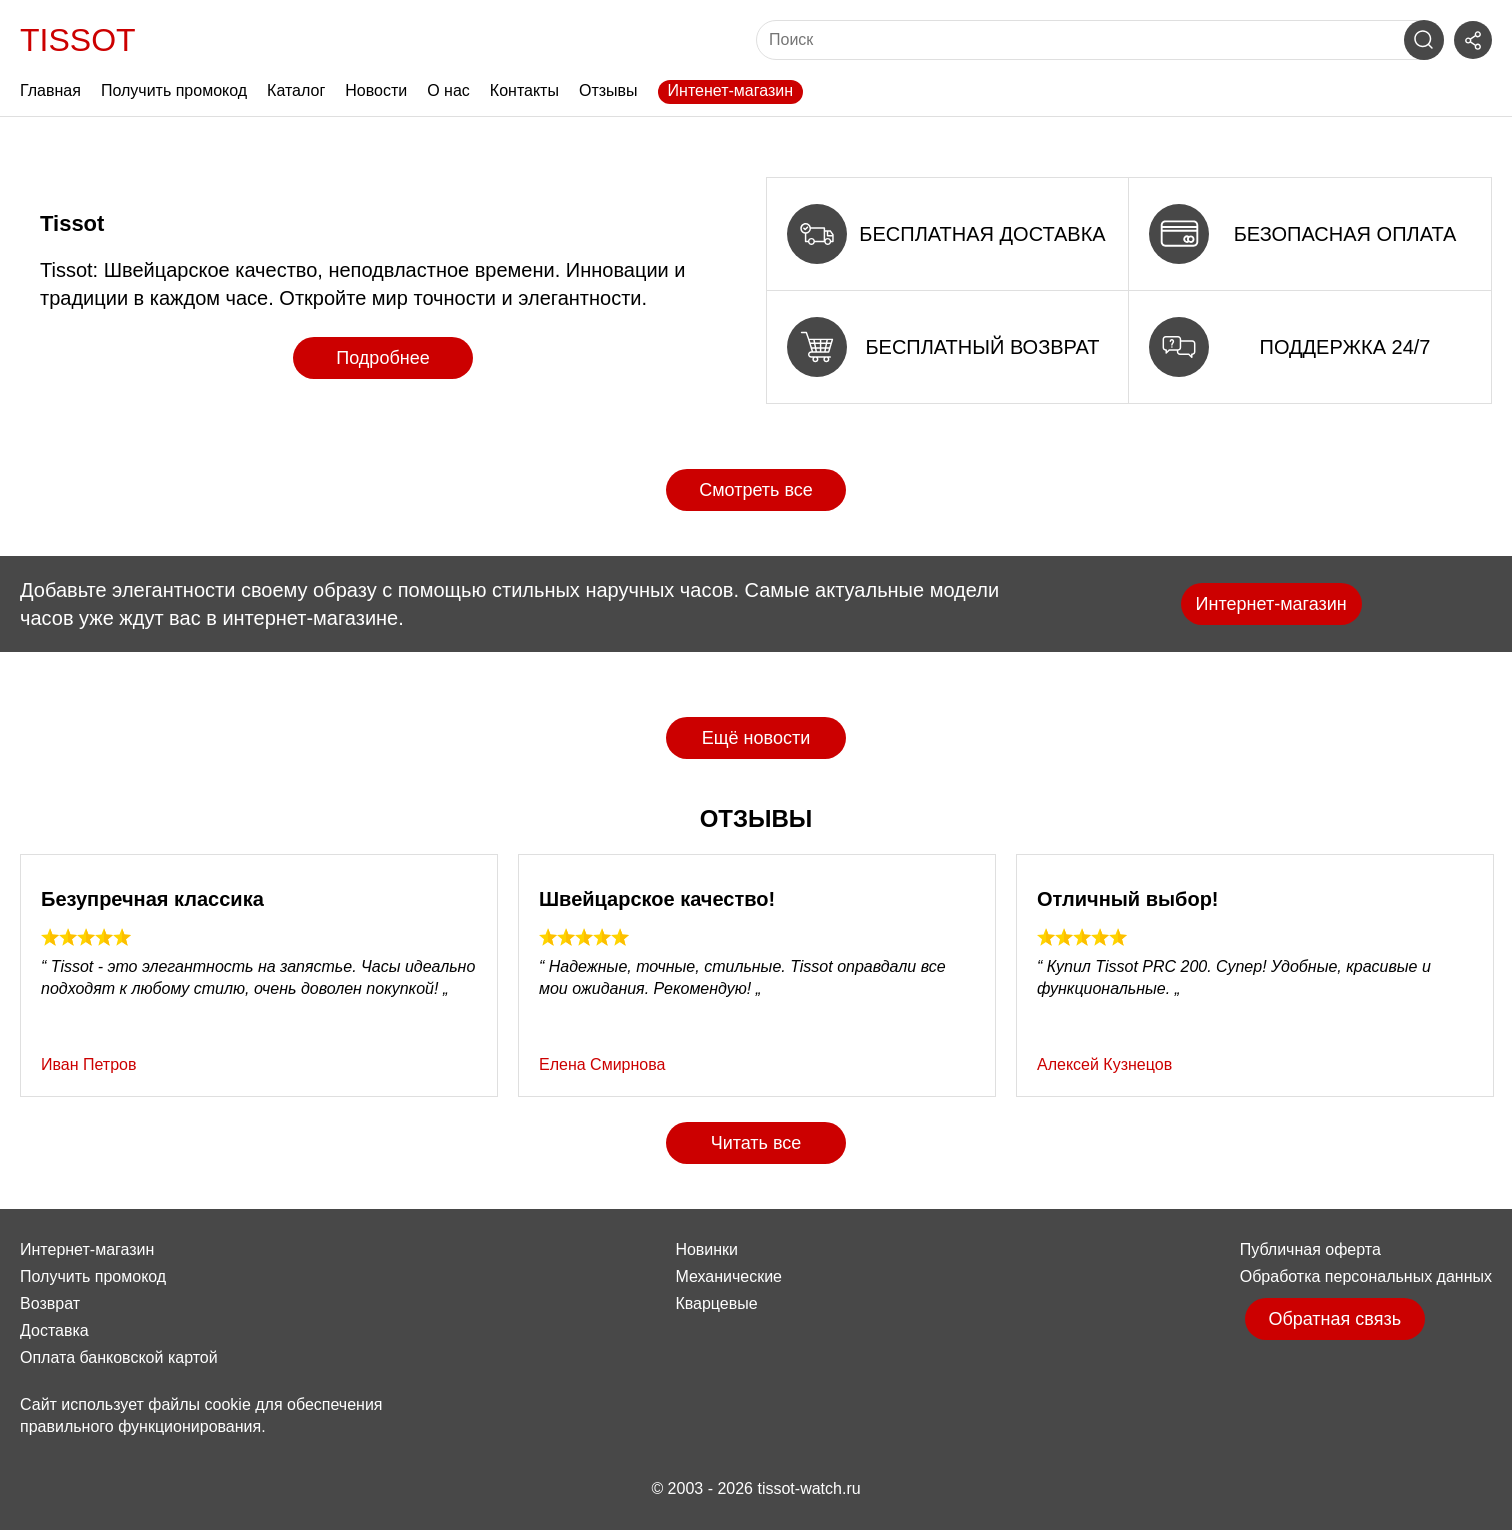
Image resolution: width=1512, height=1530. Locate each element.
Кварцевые (716, 1303)
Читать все (756, 1143)
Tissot (78, 40)
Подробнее (382, 358)
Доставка (54, 1330)
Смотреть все (756, 490)
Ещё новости (756, 738)
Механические (728, 1276)
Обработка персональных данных (1366, 1276)
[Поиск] (1085, 40)
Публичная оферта (1310, 1249)
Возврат (50, 1303)
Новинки (706, 1249)
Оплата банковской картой (119, 1357)
